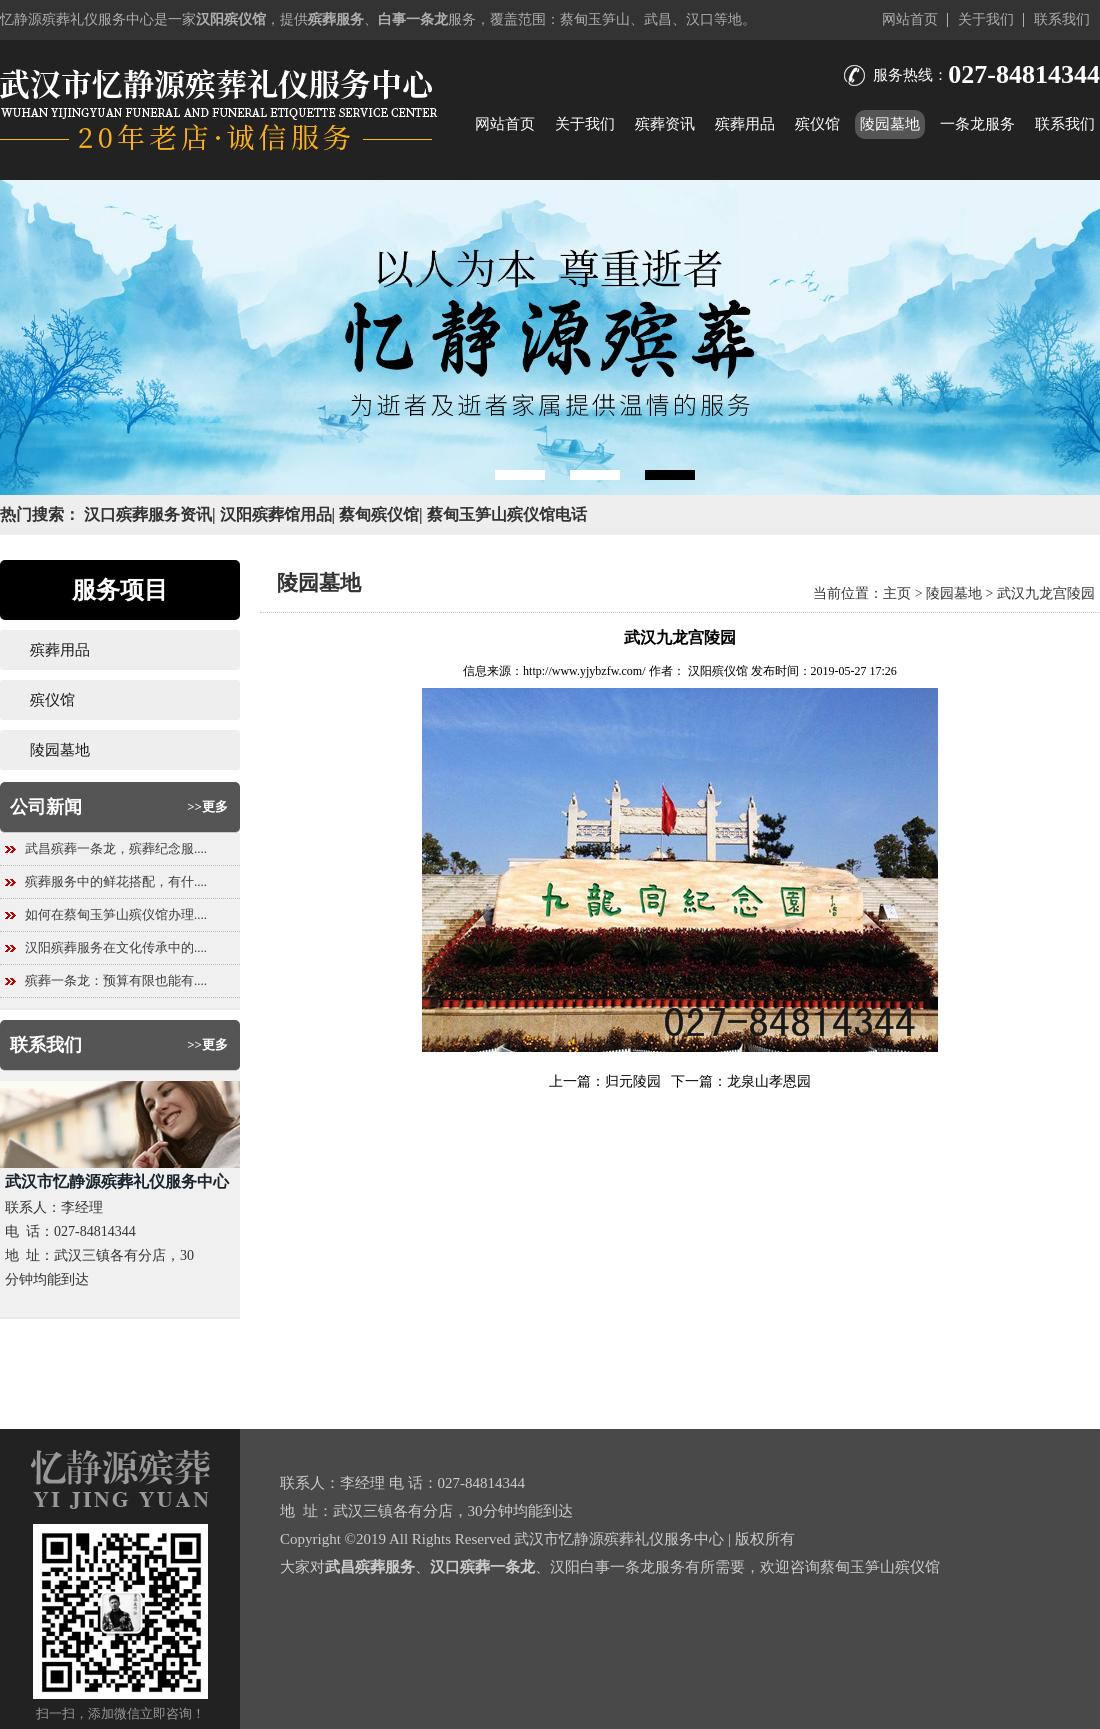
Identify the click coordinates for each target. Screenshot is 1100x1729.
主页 (897, 593)
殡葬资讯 (665, 124)
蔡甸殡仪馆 (379, 514)
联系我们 (1062, 19)
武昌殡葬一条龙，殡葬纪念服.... (116, 848)
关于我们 (986, 19)
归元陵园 (633, 1081)
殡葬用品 (745, 124)
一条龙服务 (977, 124)
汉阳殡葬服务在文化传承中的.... (116, 947)
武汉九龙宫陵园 (1046, 593)
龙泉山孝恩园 (769, 1081)
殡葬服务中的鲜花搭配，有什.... (116, 881)
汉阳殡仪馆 (718, 671)
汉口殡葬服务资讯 (148, 514)
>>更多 (207, 806)
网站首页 (910, 19)
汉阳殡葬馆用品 (276, 514)
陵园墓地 (890, 124)
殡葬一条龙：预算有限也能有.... (116, 980)
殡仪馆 (817, 124)
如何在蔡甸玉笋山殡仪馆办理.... (116, 914)
